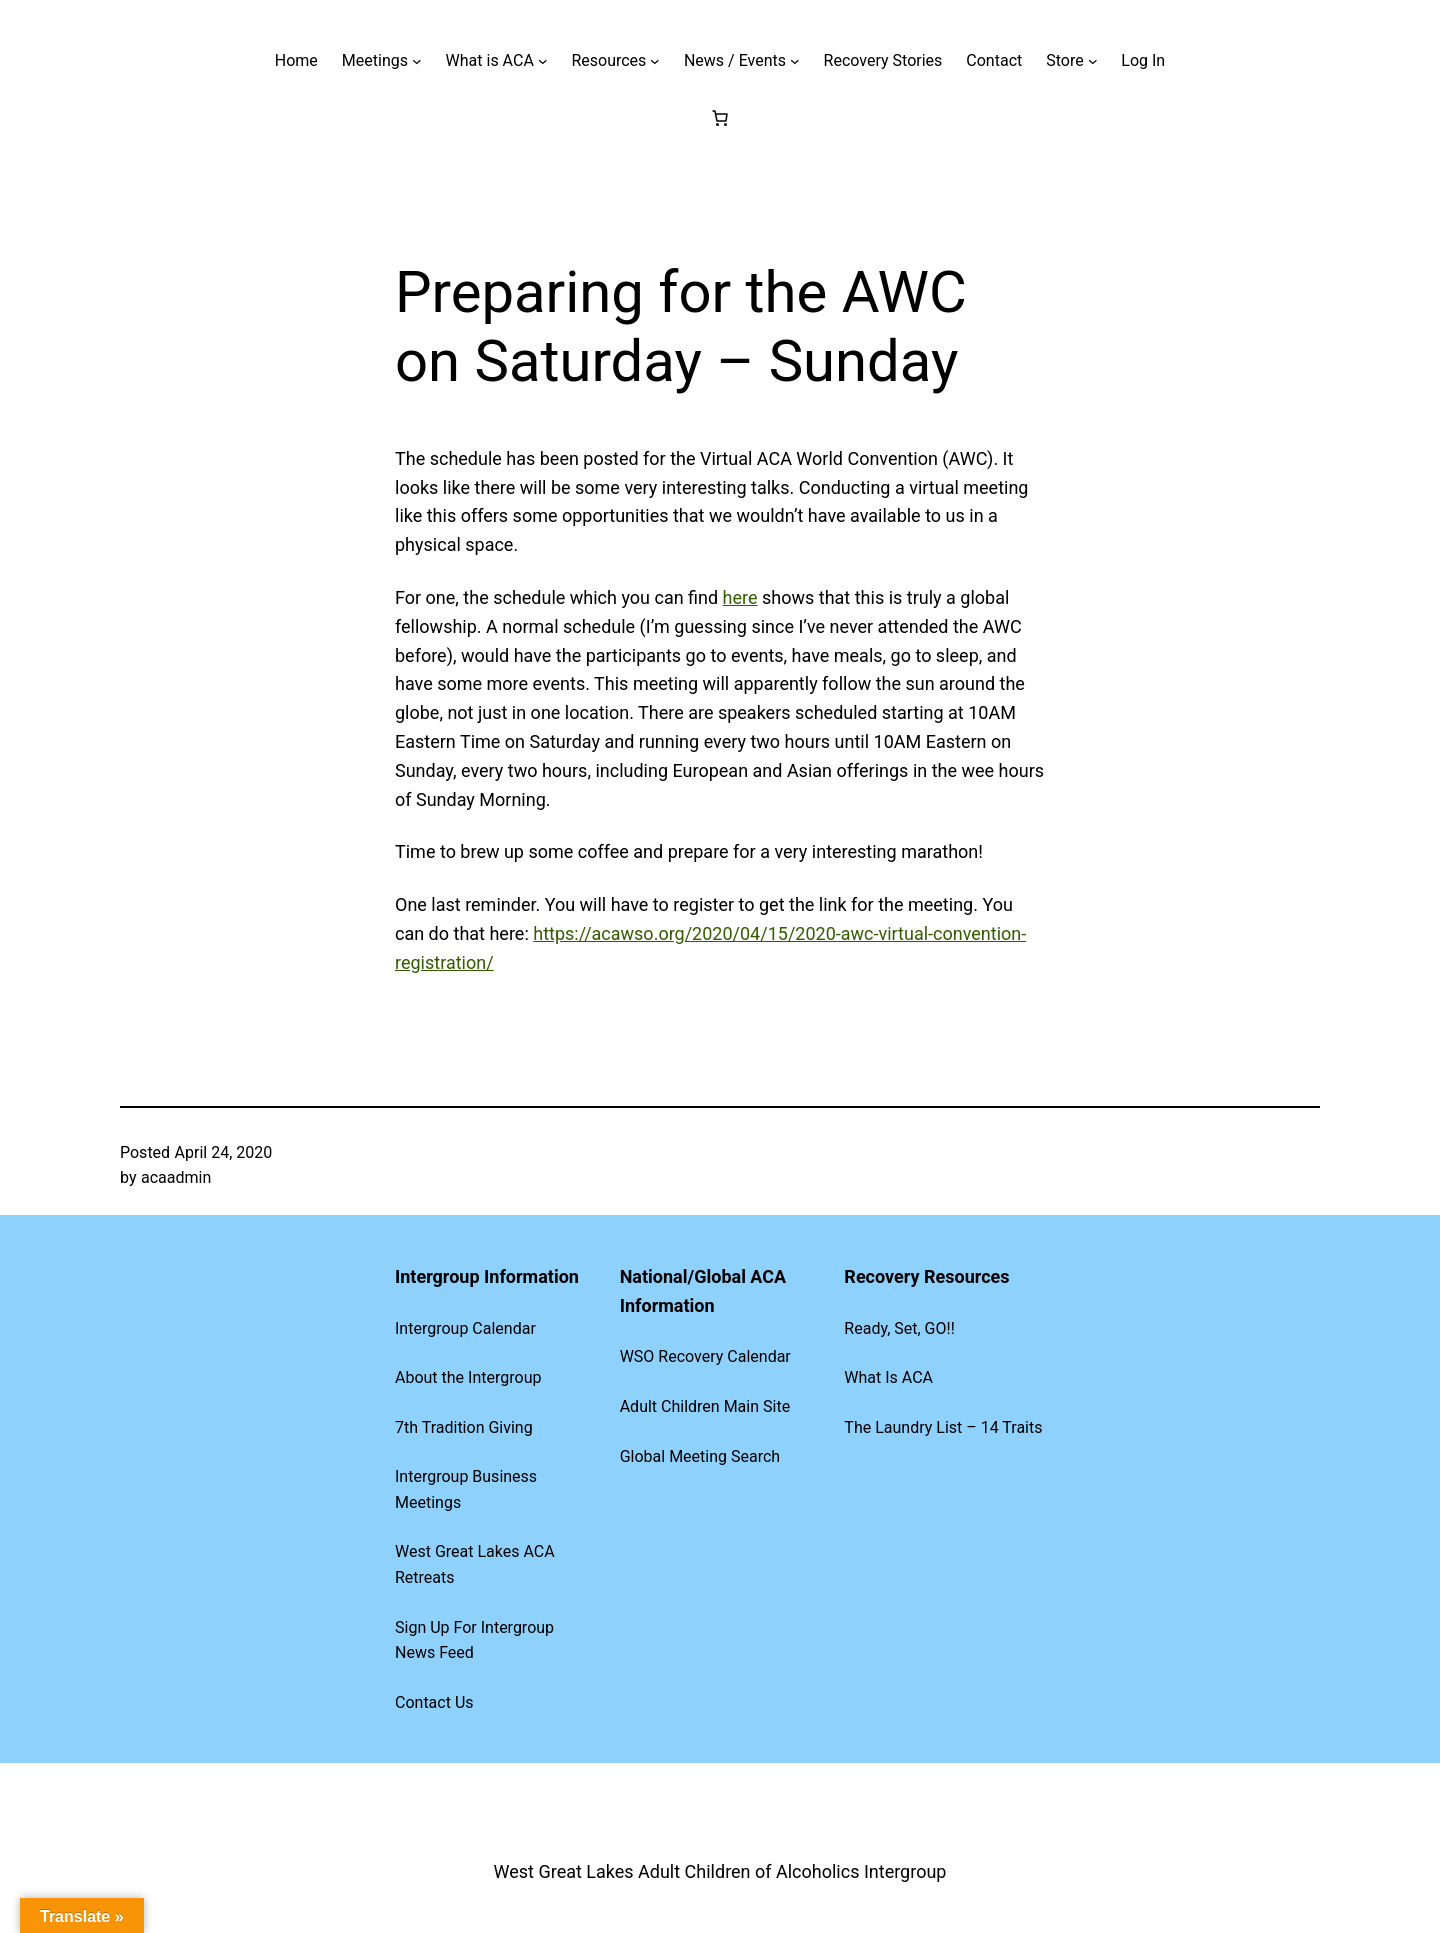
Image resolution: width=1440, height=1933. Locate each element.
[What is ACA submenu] (543, 61)
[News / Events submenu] (795, 61)
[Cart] (720, 118)
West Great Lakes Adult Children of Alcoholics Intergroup (720, 1871)
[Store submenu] (1093, 61)
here (740, 597)
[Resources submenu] (655, 61)
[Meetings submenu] (417, 61)
